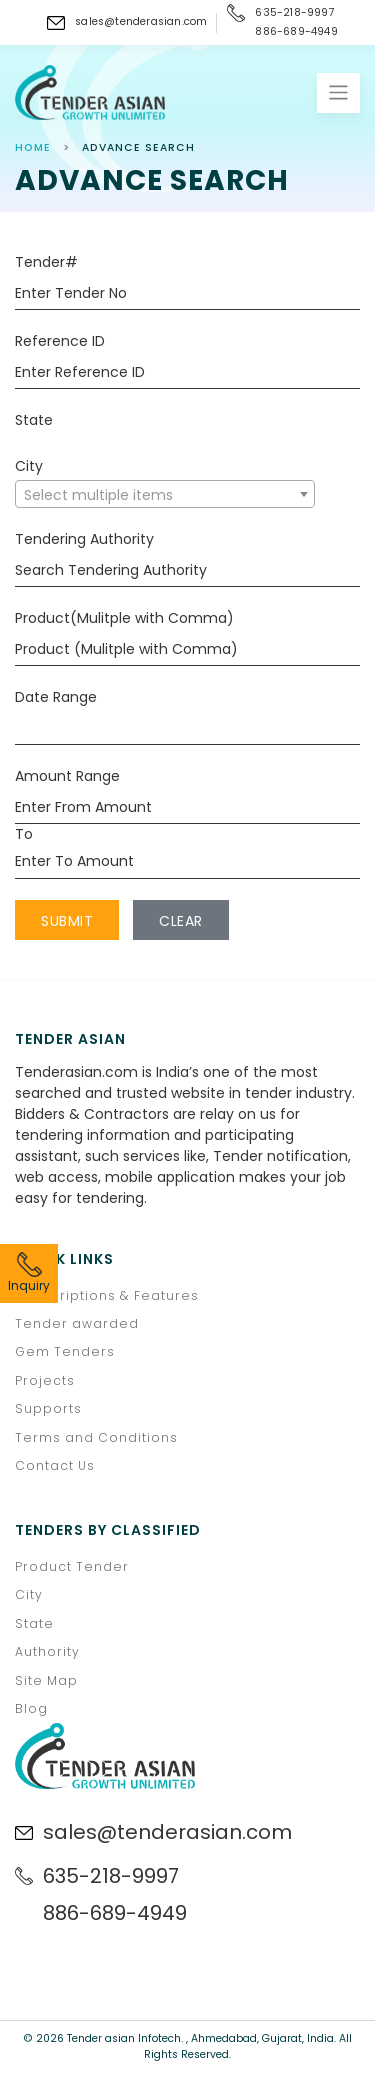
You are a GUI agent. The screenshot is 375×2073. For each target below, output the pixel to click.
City (29, 466)
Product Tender (72, 1566)
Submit (67, 921)
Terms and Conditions (96, 1437)
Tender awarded (77, 1323)
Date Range (56, 697)
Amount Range (67, 776)
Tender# (46, 262)
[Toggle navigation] (338, 93)
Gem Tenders (65, 1351)
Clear (181, 921)
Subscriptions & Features (107, 1295)
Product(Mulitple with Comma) (124, 618)
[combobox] (165, 494)
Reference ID (60, 341)
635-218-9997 (294, 12)
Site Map (46, 1680)
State (34, 420)
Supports (48, 1408)
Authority (47, 1651)
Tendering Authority (84, 539)
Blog (31, 1708)
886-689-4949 (296, 33)
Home (33, 147)
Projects (45, 1380)
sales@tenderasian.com (141, 21)
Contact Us (55, 1465)
